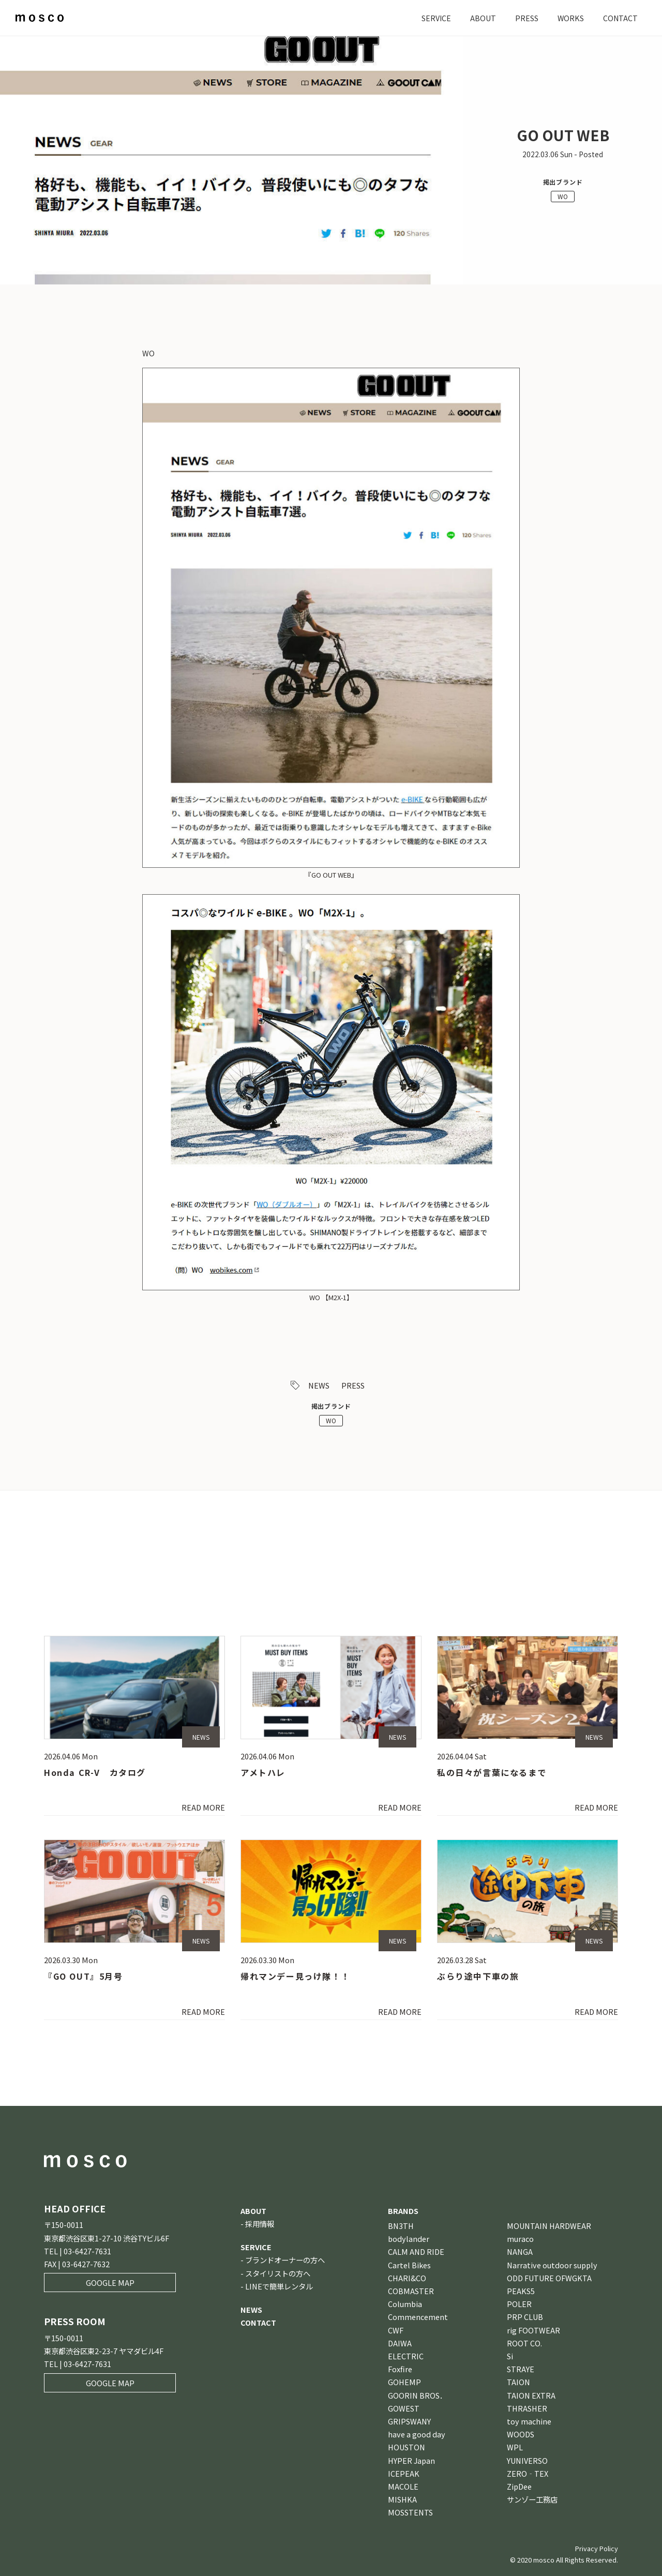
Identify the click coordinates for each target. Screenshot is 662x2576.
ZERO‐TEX (527, 2473)
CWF (395, 2330)
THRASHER (527, 2408)
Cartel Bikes (409, 2264)
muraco (520, 2238)
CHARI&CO (407, 2277)
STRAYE (520, 2368)
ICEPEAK (403, 2473)
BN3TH (401, 2225)
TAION (518, 2381)
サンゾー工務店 (532, 2499)
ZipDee (519, 2486)
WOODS (520, 2434)
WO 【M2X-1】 (331, 1297)
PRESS (525, 17)
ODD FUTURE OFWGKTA (549, 2277)
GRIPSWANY (409, 2421)
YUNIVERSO (527, 2460)
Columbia (405, 2303)
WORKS (569, 17)
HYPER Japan (411, 2460)
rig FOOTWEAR (533, 2330)
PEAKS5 (521, 2290)
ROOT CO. (524, 2343)
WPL (515, 2447)
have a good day (416, 2434)
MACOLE (403, 2486)
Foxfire (400, 2368)
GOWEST (403, 2408)
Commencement (418, 2316)
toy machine (529, 2421)
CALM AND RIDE (416, 2251)
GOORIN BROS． (417, 2395)
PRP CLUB (525, 2316)
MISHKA (402, 2499)
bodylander (408, 2238)
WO (563, 196)
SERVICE (435, 17)
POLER (519, 2303)
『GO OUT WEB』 (331, 875)
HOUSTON (406, 2447)
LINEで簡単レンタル (279, 2286)
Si (510, 2356)
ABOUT (482, 17)
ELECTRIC (406, 2356)
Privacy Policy (596, 2548)
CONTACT (620, 17)
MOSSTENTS (410, 2512)
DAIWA (400, 2343)
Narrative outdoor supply (552, 2264)
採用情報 (259, 2223)
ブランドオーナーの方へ (285, 2259)
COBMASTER (411, 2290)
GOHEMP (404, 2381)
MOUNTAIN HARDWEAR (549, 2225)
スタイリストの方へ (277, 2273)
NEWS (318, 1385)
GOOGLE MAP (110, 2282)
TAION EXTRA (531, 2395)
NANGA (520, 2251)
